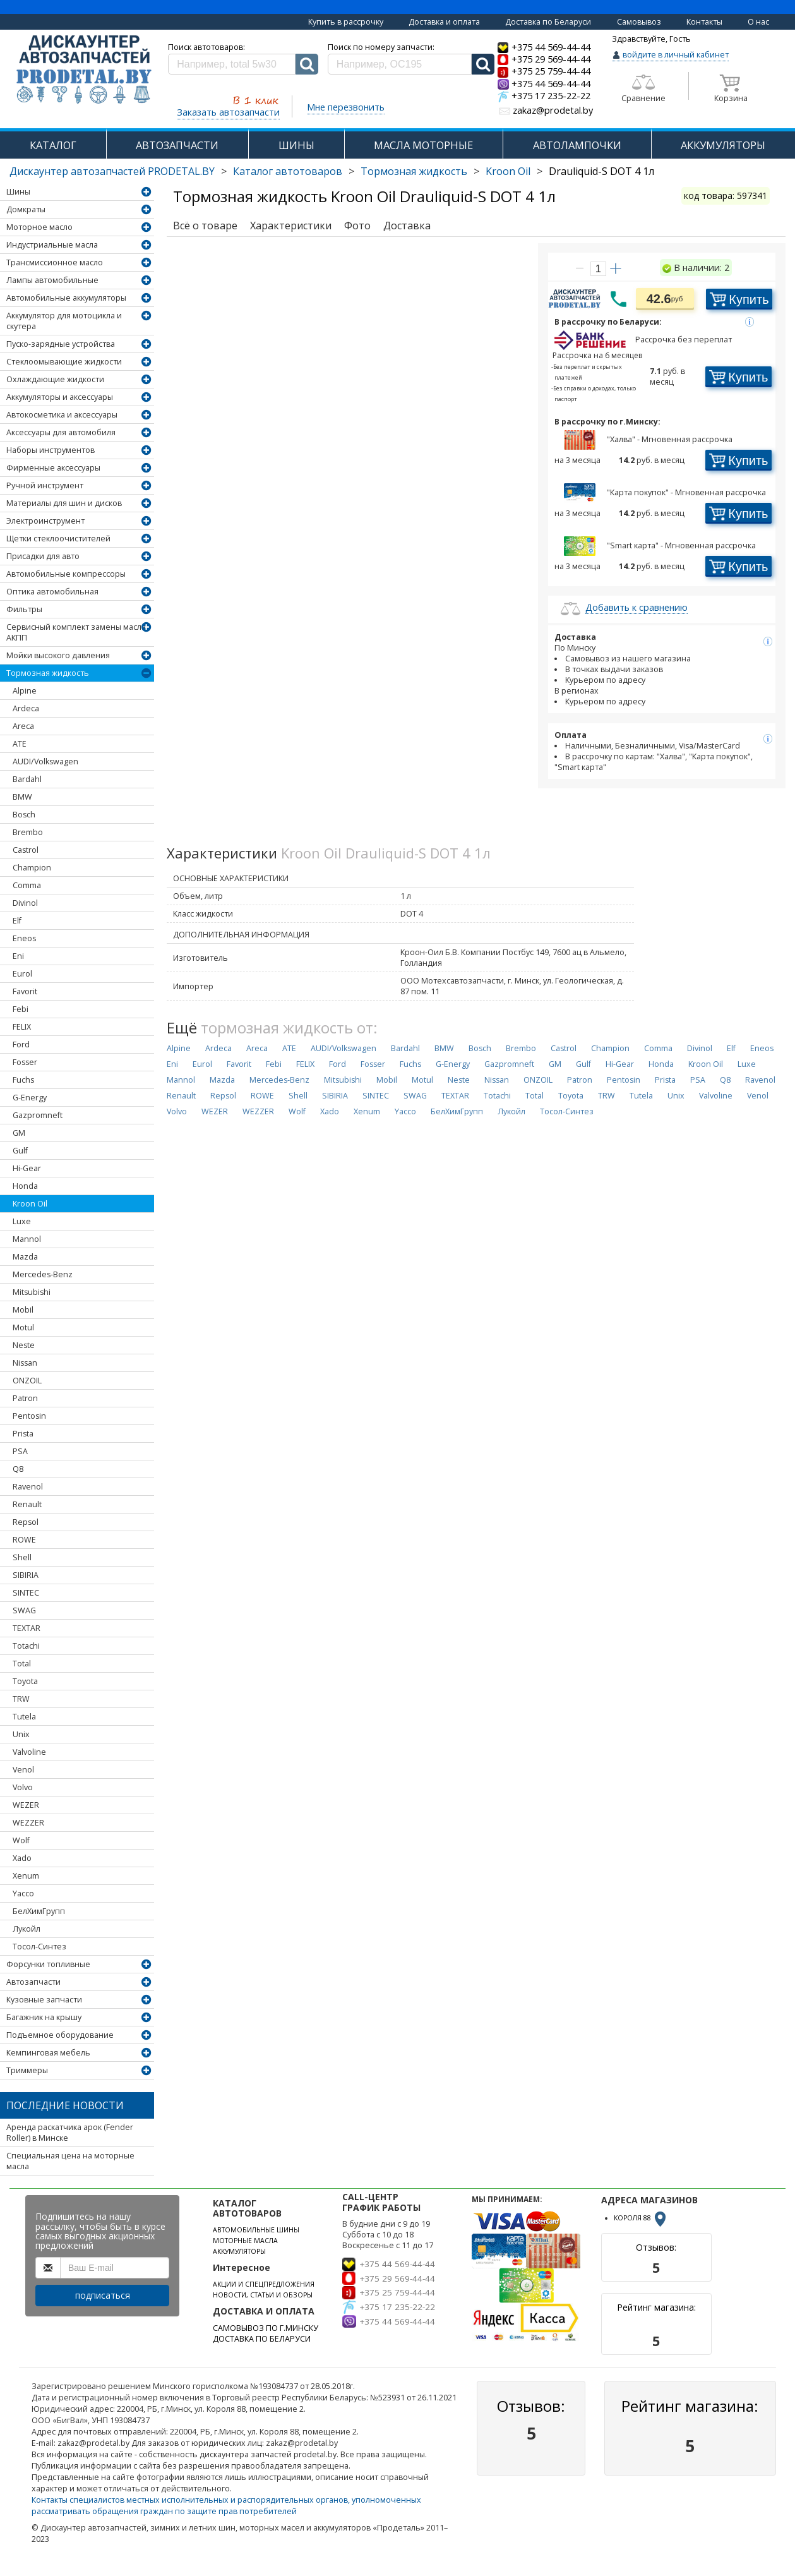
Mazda (25, 1256)
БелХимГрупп (39, 1911)
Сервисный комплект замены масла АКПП (76, 632)
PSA (20, 1451)
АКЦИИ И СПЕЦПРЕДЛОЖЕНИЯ (263, 2284)
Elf (17, 920)
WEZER (26, 1805)
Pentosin (29, 1416)
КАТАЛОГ (53, 145)
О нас (758, 21)
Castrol (26, 850)
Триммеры (27, 2070)
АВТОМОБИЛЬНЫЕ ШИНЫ (256, 2229)
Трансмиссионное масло (54, 262)
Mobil (23, 1309)
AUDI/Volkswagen (45, 761)
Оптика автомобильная (52, 591)
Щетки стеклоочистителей (58, 538)
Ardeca (26, 708)
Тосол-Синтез (39, 1946)
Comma (27, 885)
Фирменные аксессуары (53, 467)
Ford (21, 1044)
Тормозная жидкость (414, 171)
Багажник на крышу (43, 2017)
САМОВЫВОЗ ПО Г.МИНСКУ (265, 2328)
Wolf (21, 1840)
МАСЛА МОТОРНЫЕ (423, 145)
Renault (27, 1504)
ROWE (24, 1539)
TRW (21, 1699)
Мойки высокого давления (58, 655)
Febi (20, 1009)
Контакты (704, 21)
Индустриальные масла (52, 244)
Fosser (25, 1062)
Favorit (25, 991)
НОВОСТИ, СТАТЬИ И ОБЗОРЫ (263, 2294)
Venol (23, 1769)
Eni (18, 956)
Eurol (22, 973)
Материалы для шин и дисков (64, 503)
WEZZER (28, 1822)
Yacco (23, 1893)
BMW (22, 796)
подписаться (102, 2295)
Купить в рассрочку (345, 21)
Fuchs (23, 1079)
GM (19, 1133)
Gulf (20, 1150)
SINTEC (26, 1592)
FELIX (22, 1026)
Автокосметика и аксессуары (61, 414)
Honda (25, 1186)
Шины (18, 191)
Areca (23, 726)
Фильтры (24, 609)
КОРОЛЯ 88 (641, 2217)
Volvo (23, 1787)
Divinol (25, 903)
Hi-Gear (27, 1168)
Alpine (25, 690)
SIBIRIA (26, 1575)
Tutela (24, 1716)
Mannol (27, 1239)
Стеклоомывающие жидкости (64, 361)
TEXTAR (26, 1628)
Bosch (24, 814)
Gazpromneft (38, 1115)
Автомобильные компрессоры (66, 574)
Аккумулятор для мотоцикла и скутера (64, 321)
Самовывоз (639, 21)
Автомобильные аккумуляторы (66, 297)
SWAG (24, 1610)
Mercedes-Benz (43, 1274)
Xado (22, 1858)
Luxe (22, 1221)
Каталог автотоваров (287, 171)
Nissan (25, 1362)
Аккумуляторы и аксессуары (59, 397)
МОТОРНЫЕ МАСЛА (245, 2240)
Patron (25, 1398)
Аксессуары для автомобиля (61, 432)
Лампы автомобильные (52, 280)
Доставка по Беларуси (548, 21)
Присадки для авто (43, 556)
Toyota (25, 1681)
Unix (21, 1734)
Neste (24, 1345)
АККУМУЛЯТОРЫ (723, 145)
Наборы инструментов (50, 450)
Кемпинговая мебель (48, 2052)
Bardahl (27, 779)
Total (22, 1663)
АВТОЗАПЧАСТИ (177, 145)
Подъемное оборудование (60, 2035)
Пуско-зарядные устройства (60, 344)
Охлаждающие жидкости (55, 379)
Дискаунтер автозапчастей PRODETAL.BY (112, 171)
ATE (20, 743)
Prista (23, 1433)
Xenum (26, 1875)
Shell (22, 1557)
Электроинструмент (45, 520)
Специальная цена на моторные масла (70, 2161)
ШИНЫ (296, 145)
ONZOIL (27, 1380)
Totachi (26, 1645)
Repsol (26, 1522)
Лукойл (26, 1928)
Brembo (28, 832)
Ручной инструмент (44, 485)
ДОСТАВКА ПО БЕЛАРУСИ (262, 2338)
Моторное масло (39, 227)
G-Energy (30, 1097)
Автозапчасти (33, 1982)
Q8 (18, 1469)
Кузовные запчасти (44, 1999)
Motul (23, 1327)
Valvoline (29, 1752)
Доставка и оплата (444, 21)
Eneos (24, 938)
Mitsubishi (32, 1292)
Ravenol (28, 1486)
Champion (32, 867)
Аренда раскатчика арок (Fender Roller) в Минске (69, 2132)
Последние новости (65, 2105)
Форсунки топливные (48, 1964)
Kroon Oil (508, 171)
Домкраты (25, 209)
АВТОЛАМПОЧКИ (577, 145)
